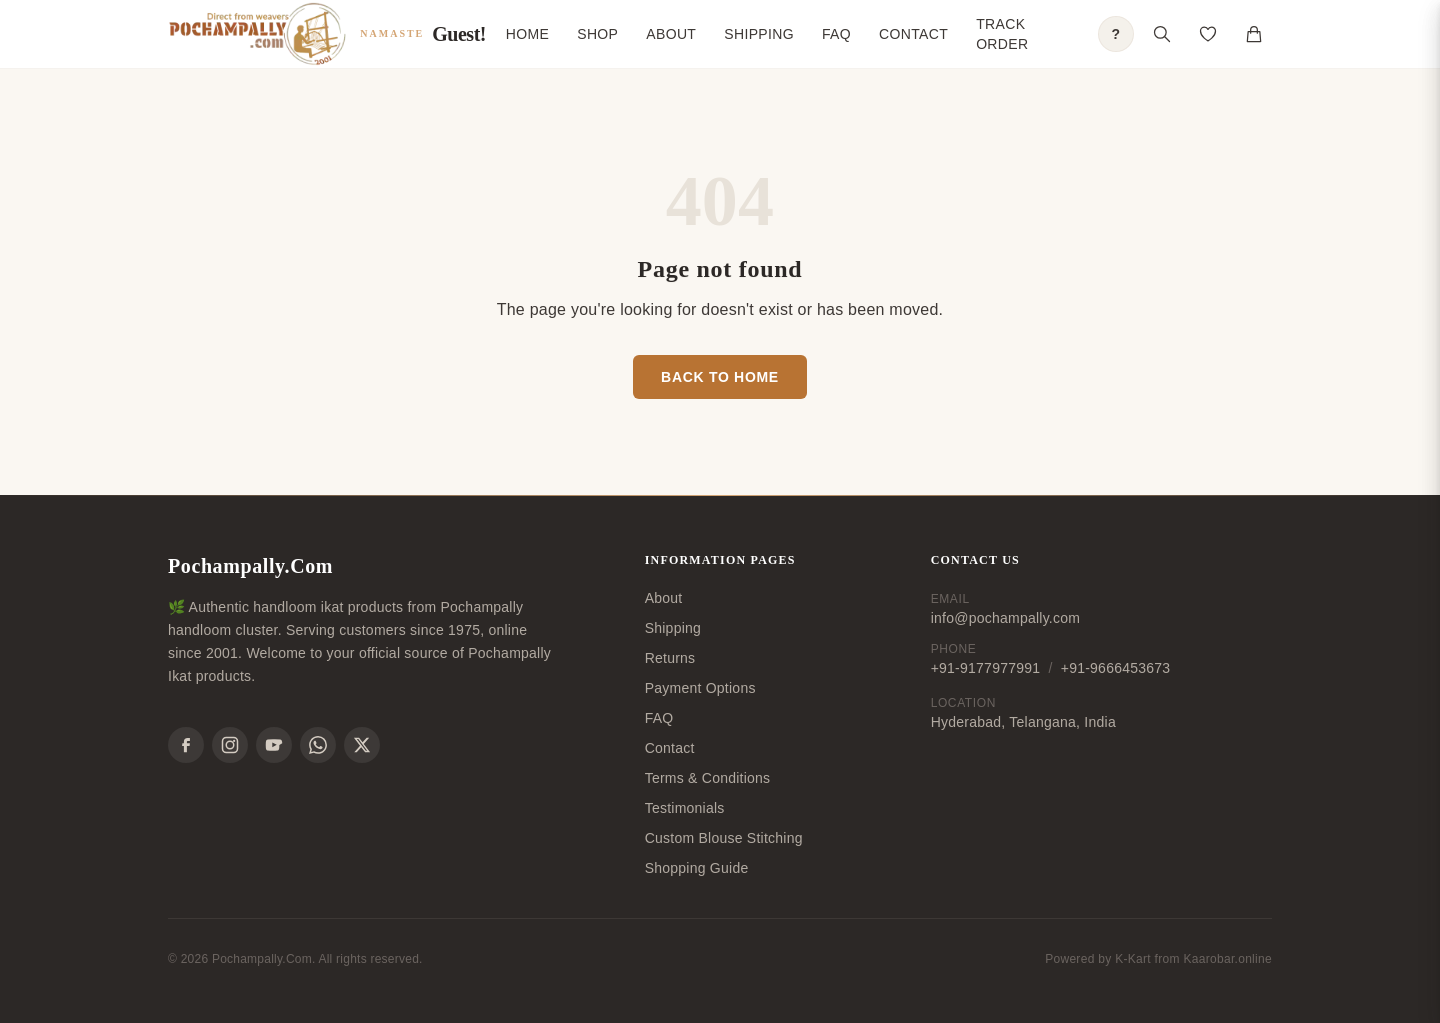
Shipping (759, 34)
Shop (597, 34)
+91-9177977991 (986, 668)
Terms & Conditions (708, 778)
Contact (913, 34)
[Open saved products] (1208, 34)
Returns (670, 658)
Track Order (1002, 34)
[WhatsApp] (318, 745)
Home (527, 34)
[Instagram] (230, 745)
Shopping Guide (697, 868)
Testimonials (685, 808)
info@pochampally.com (1005, 618)
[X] (362, 745)
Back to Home (720, 377)
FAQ (836, 34)
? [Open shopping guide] (1116, 34)
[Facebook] (186, 745)
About (671, 34)
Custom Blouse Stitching (724, 838)
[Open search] (1162, 34)
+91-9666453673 (1116, 668)
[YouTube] (274, 745)
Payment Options (700, 688)
